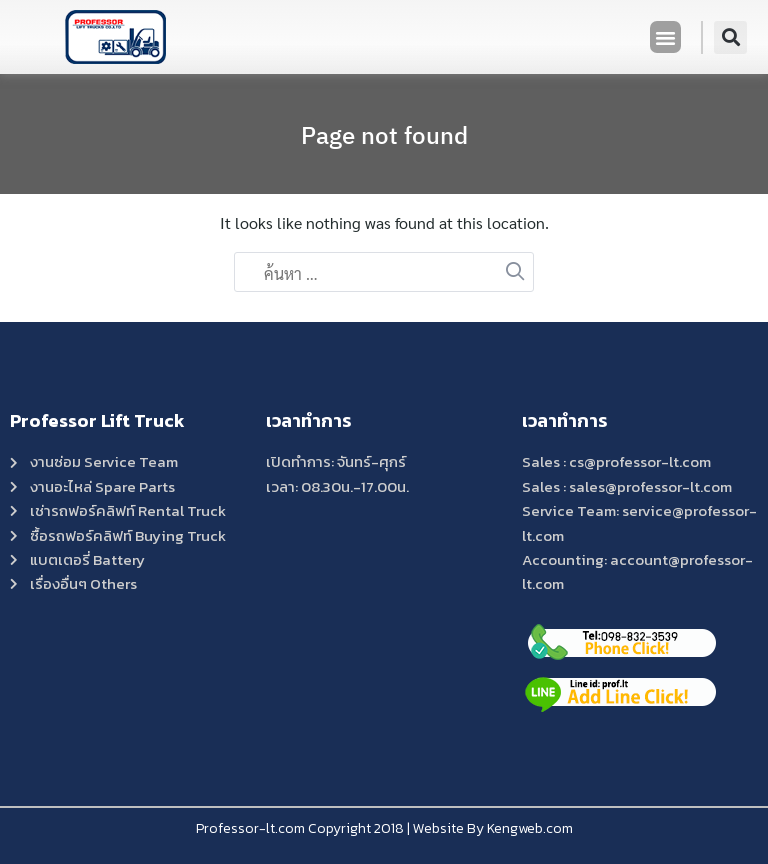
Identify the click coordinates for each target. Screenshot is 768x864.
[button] (666, 37)
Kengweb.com (530, 828)
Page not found (384, 135)
